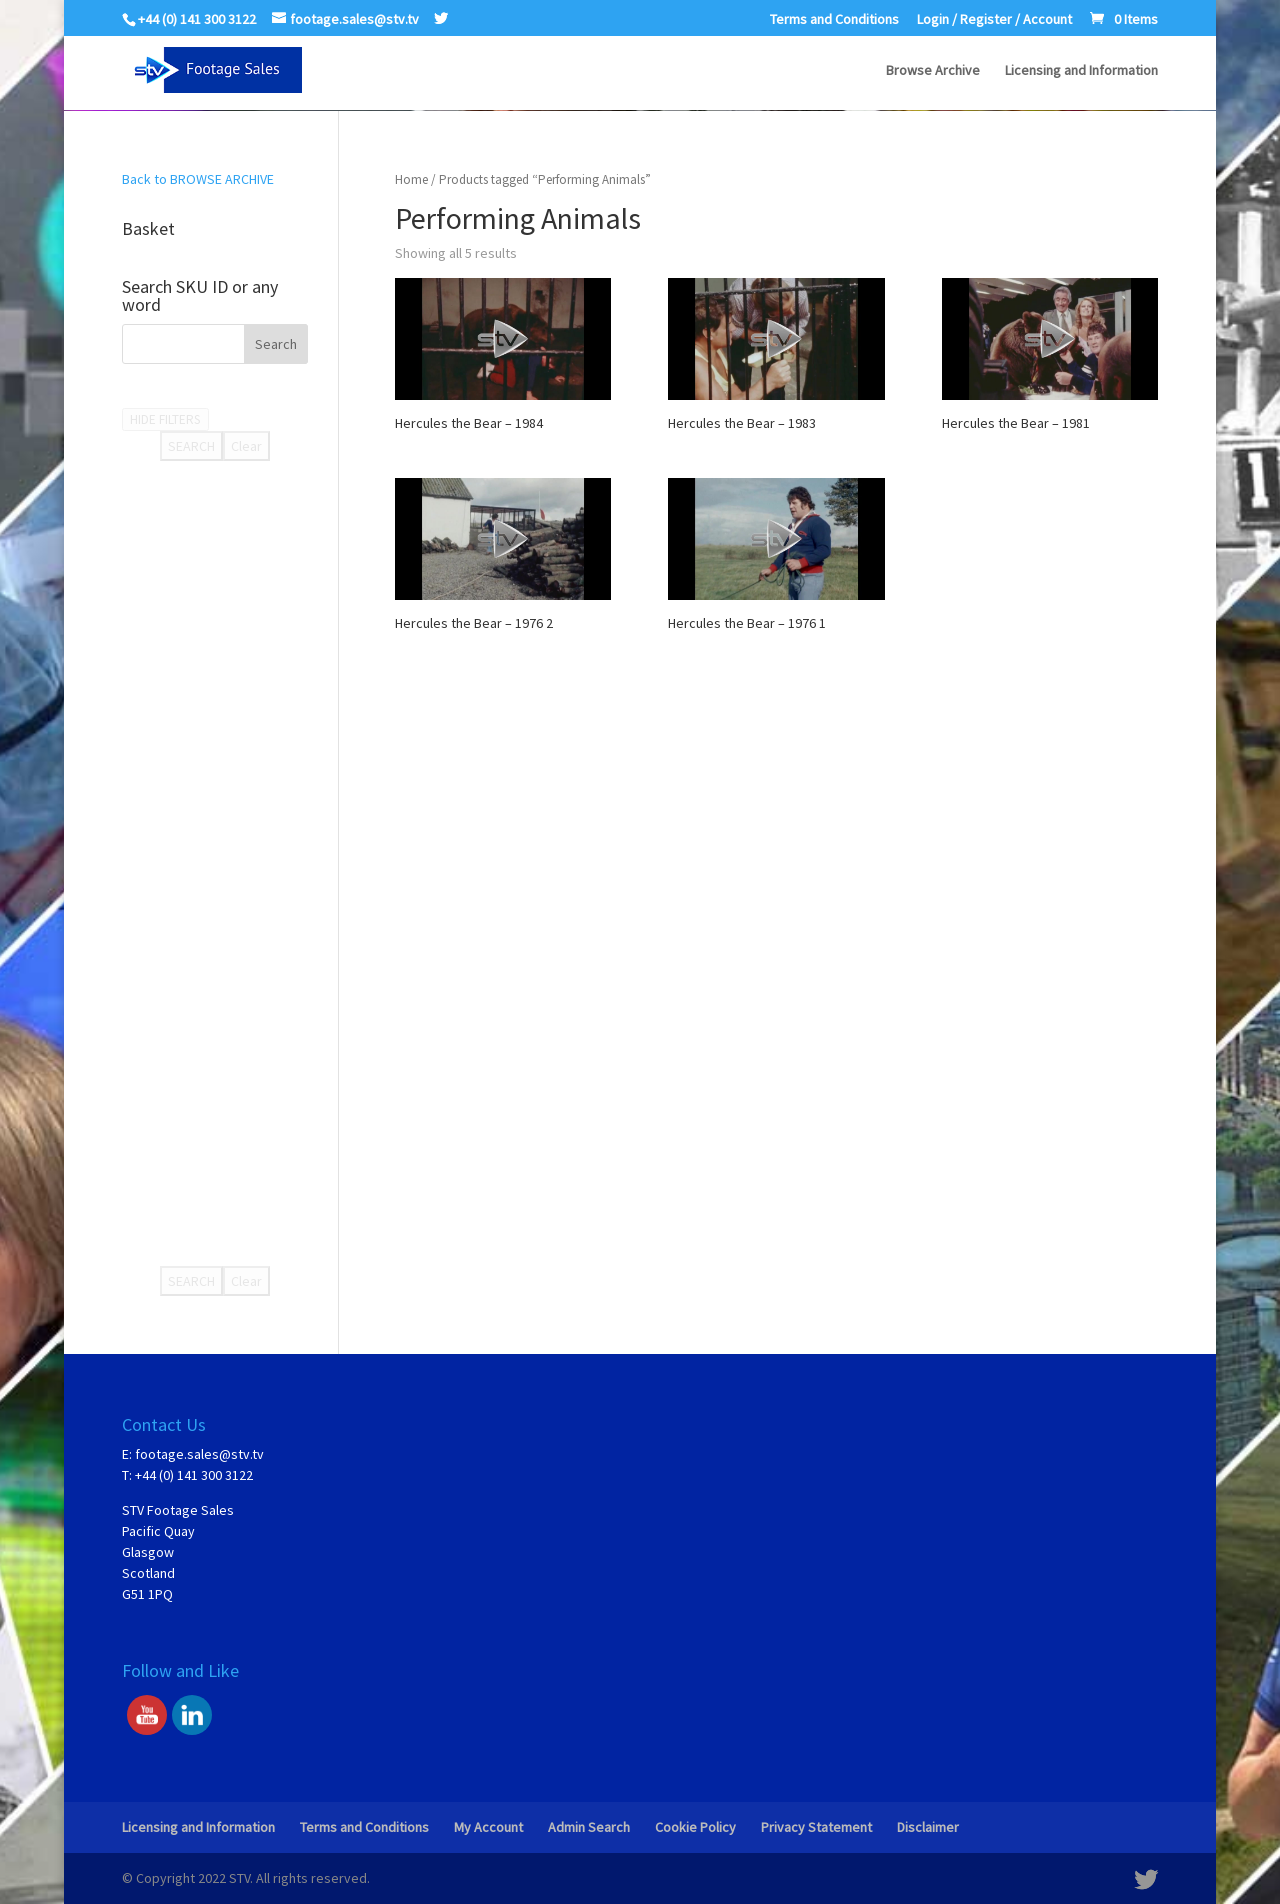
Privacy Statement (816, 1827)
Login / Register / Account (994, 20)
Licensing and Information (1081, 71)
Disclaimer (928, 1827)
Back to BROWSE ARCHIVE (198, 179)
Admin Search (589, 1827)
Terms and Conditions (834, 20)
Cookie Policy (695, 1827)
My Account (488, 1827)
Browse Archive (933, 71)
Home (411, 179)
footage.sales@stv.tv (199, 1454)
